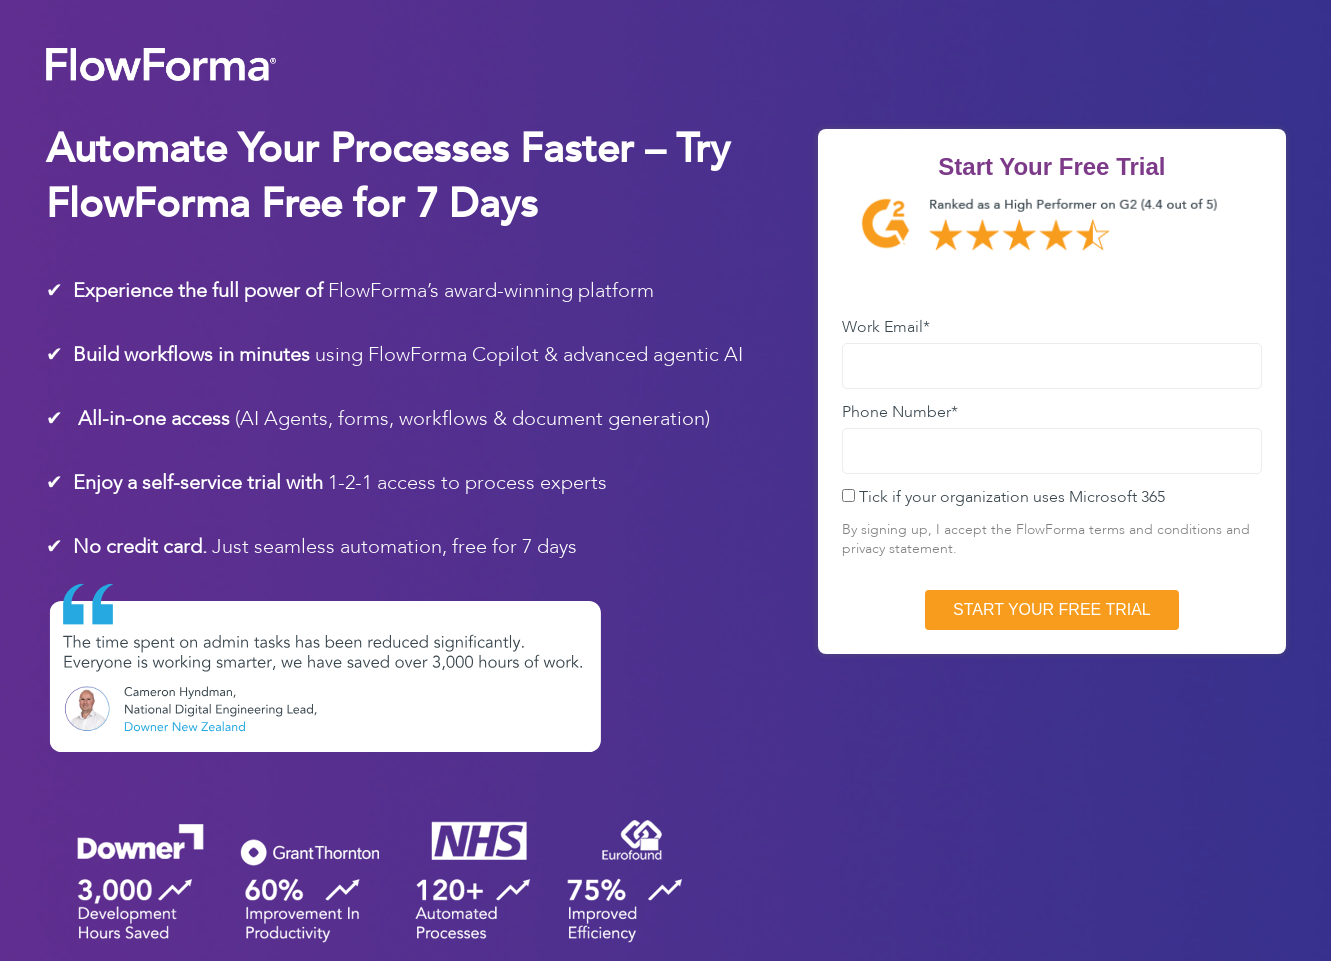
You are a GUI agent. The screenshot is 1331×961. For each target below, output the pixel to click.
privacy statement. (901, 548)
